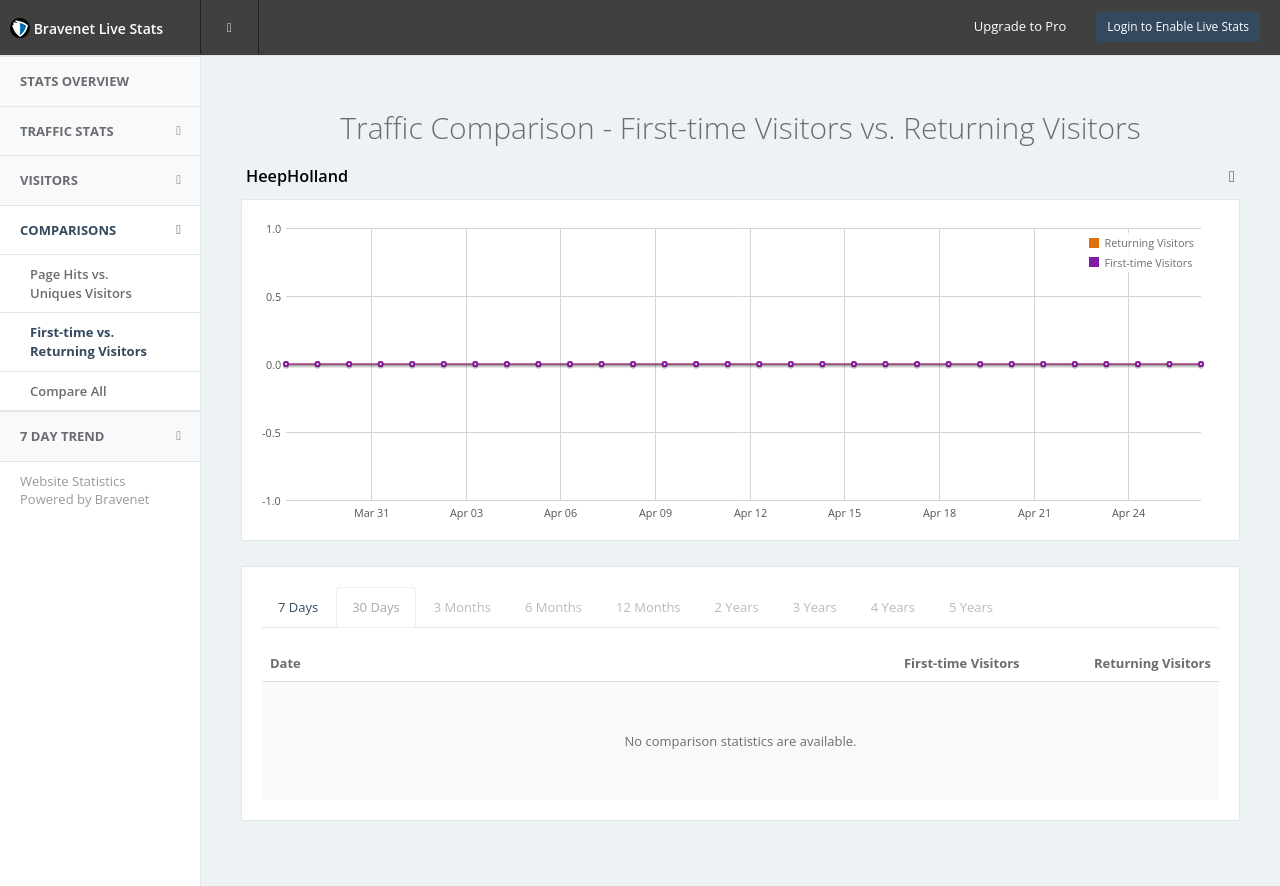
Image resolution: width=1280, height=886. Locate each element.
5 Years (971, 607)
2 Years (737, 607)
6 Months (553, 607)
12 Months (648, 607)
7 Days (298, 607)
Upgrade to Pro (1020, 26)
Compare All (68, 391)
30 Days (376, 607)
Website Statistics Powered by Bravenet (84, 490)
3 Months (462, 607)
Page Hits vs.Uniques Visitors (81, 283)
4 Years (893, 607)
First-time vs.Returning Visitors (88, 341)
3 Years (815, 607)
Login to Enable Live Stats (1178, 26)
